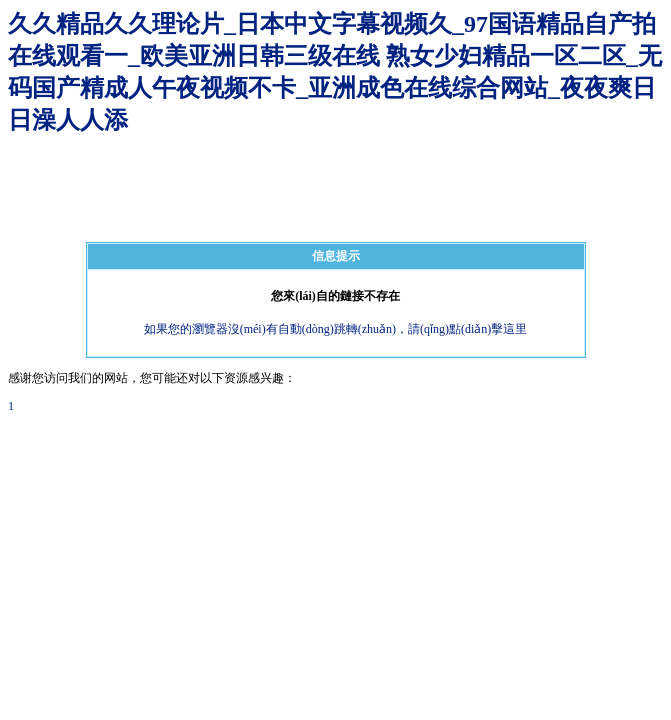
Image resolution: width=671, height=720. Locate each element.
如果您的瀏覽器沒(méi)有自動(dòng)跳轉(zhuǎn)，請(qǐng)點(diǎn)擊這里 (336, 329)
